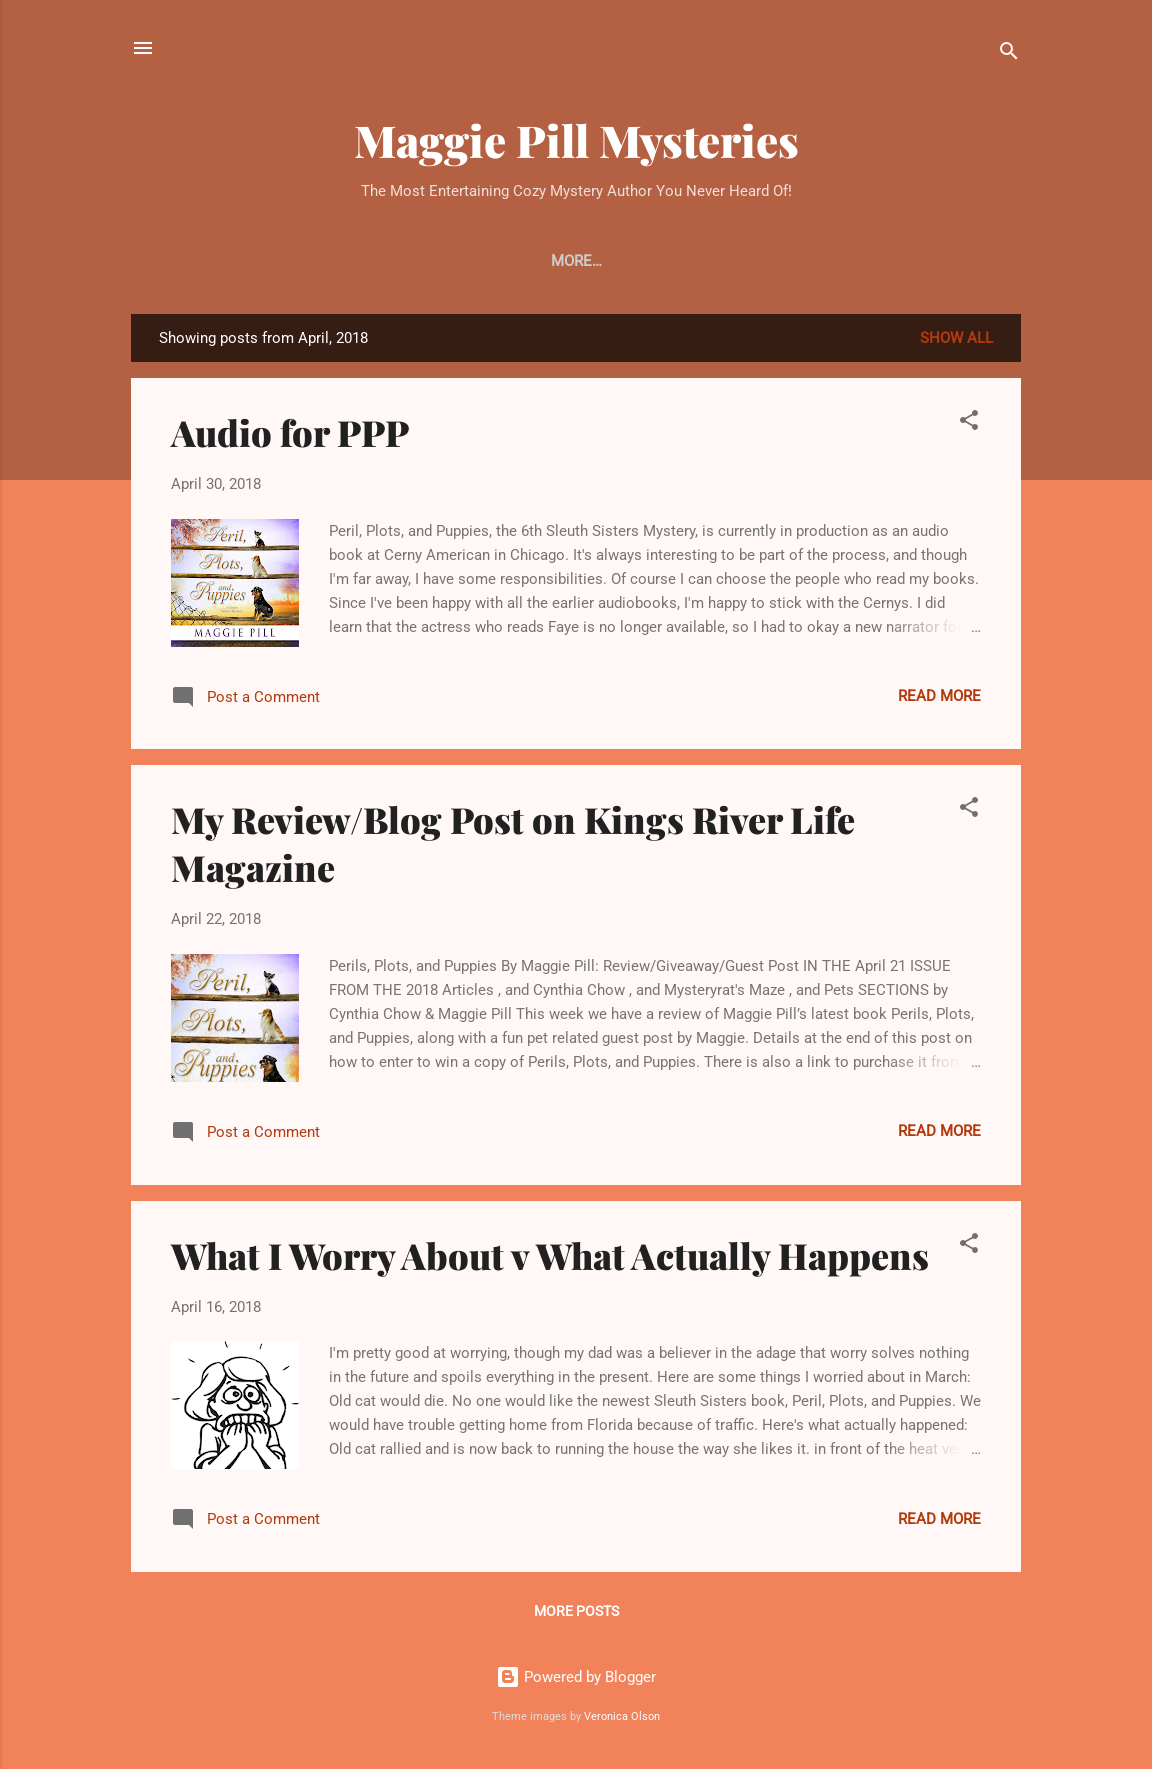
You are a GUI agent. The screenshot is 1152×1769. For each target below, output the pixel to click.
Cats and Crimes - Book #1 (430, 261)
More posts (576, 1611)
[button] (969, 423)
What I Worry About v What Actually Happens (550, 1255)
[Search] (1009, 54)
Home (272, 261)
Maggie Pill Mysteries (576, 139)
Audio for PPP (290, 432)
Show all (956, 338)
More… (875, 261)
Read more (939, 696)
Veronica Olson (622, 1716)
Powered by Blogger (576, 1677)
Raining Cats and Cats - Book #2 (690, 261)
